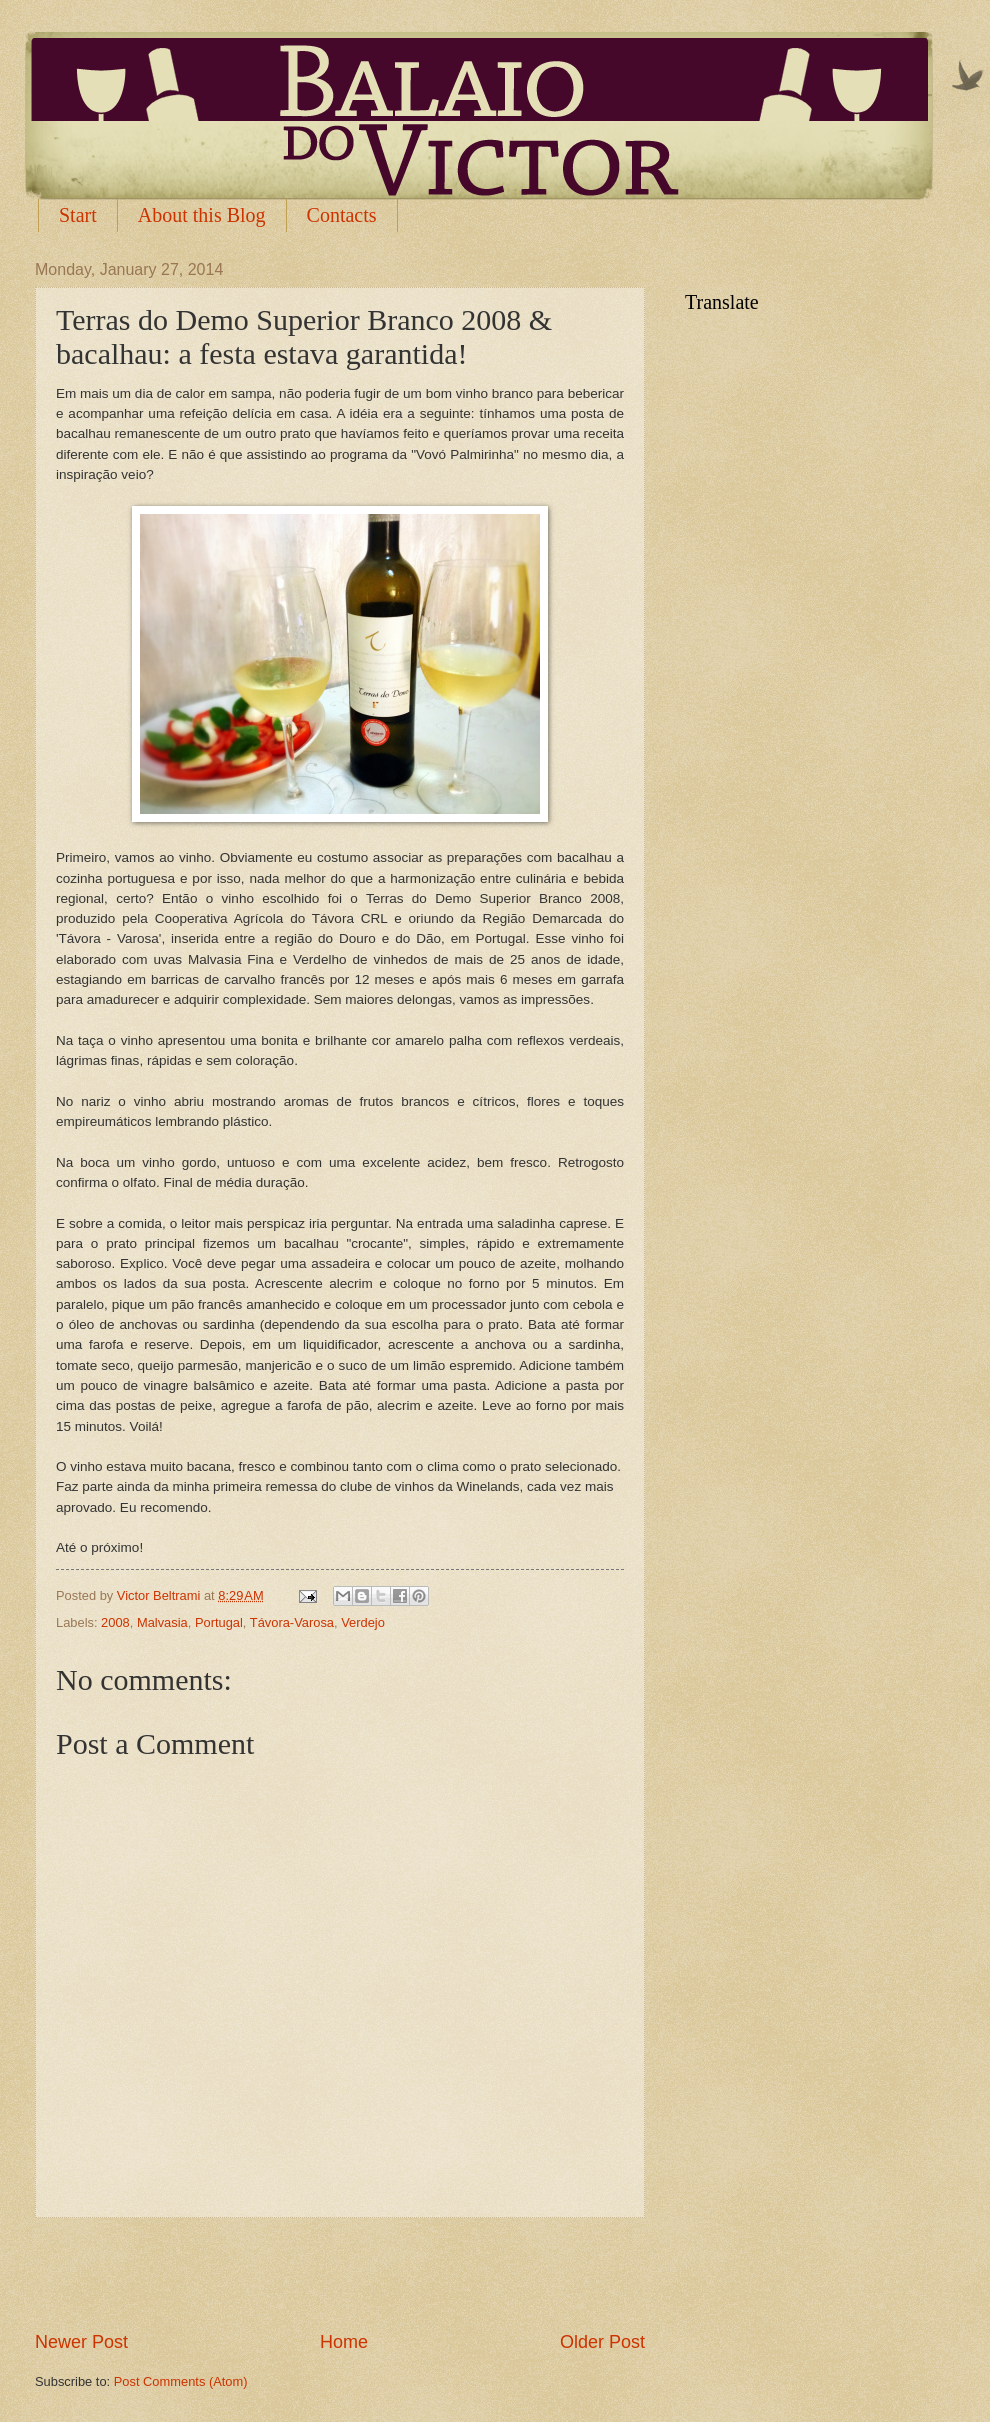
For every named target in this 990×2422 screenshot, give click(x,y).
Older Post (602, 2342)
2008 (115, 1622)
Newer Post (81, 2342)
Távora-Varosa (292, 1622)
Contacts (342, 215)
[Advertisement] (340, 2274)
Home (344, 2342)
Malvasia (162, 1622)
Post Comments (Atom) (181, 2381)
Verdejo (363, 1622)
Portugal (219, 1622)
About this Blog (202, 215)
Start (78, 215)
